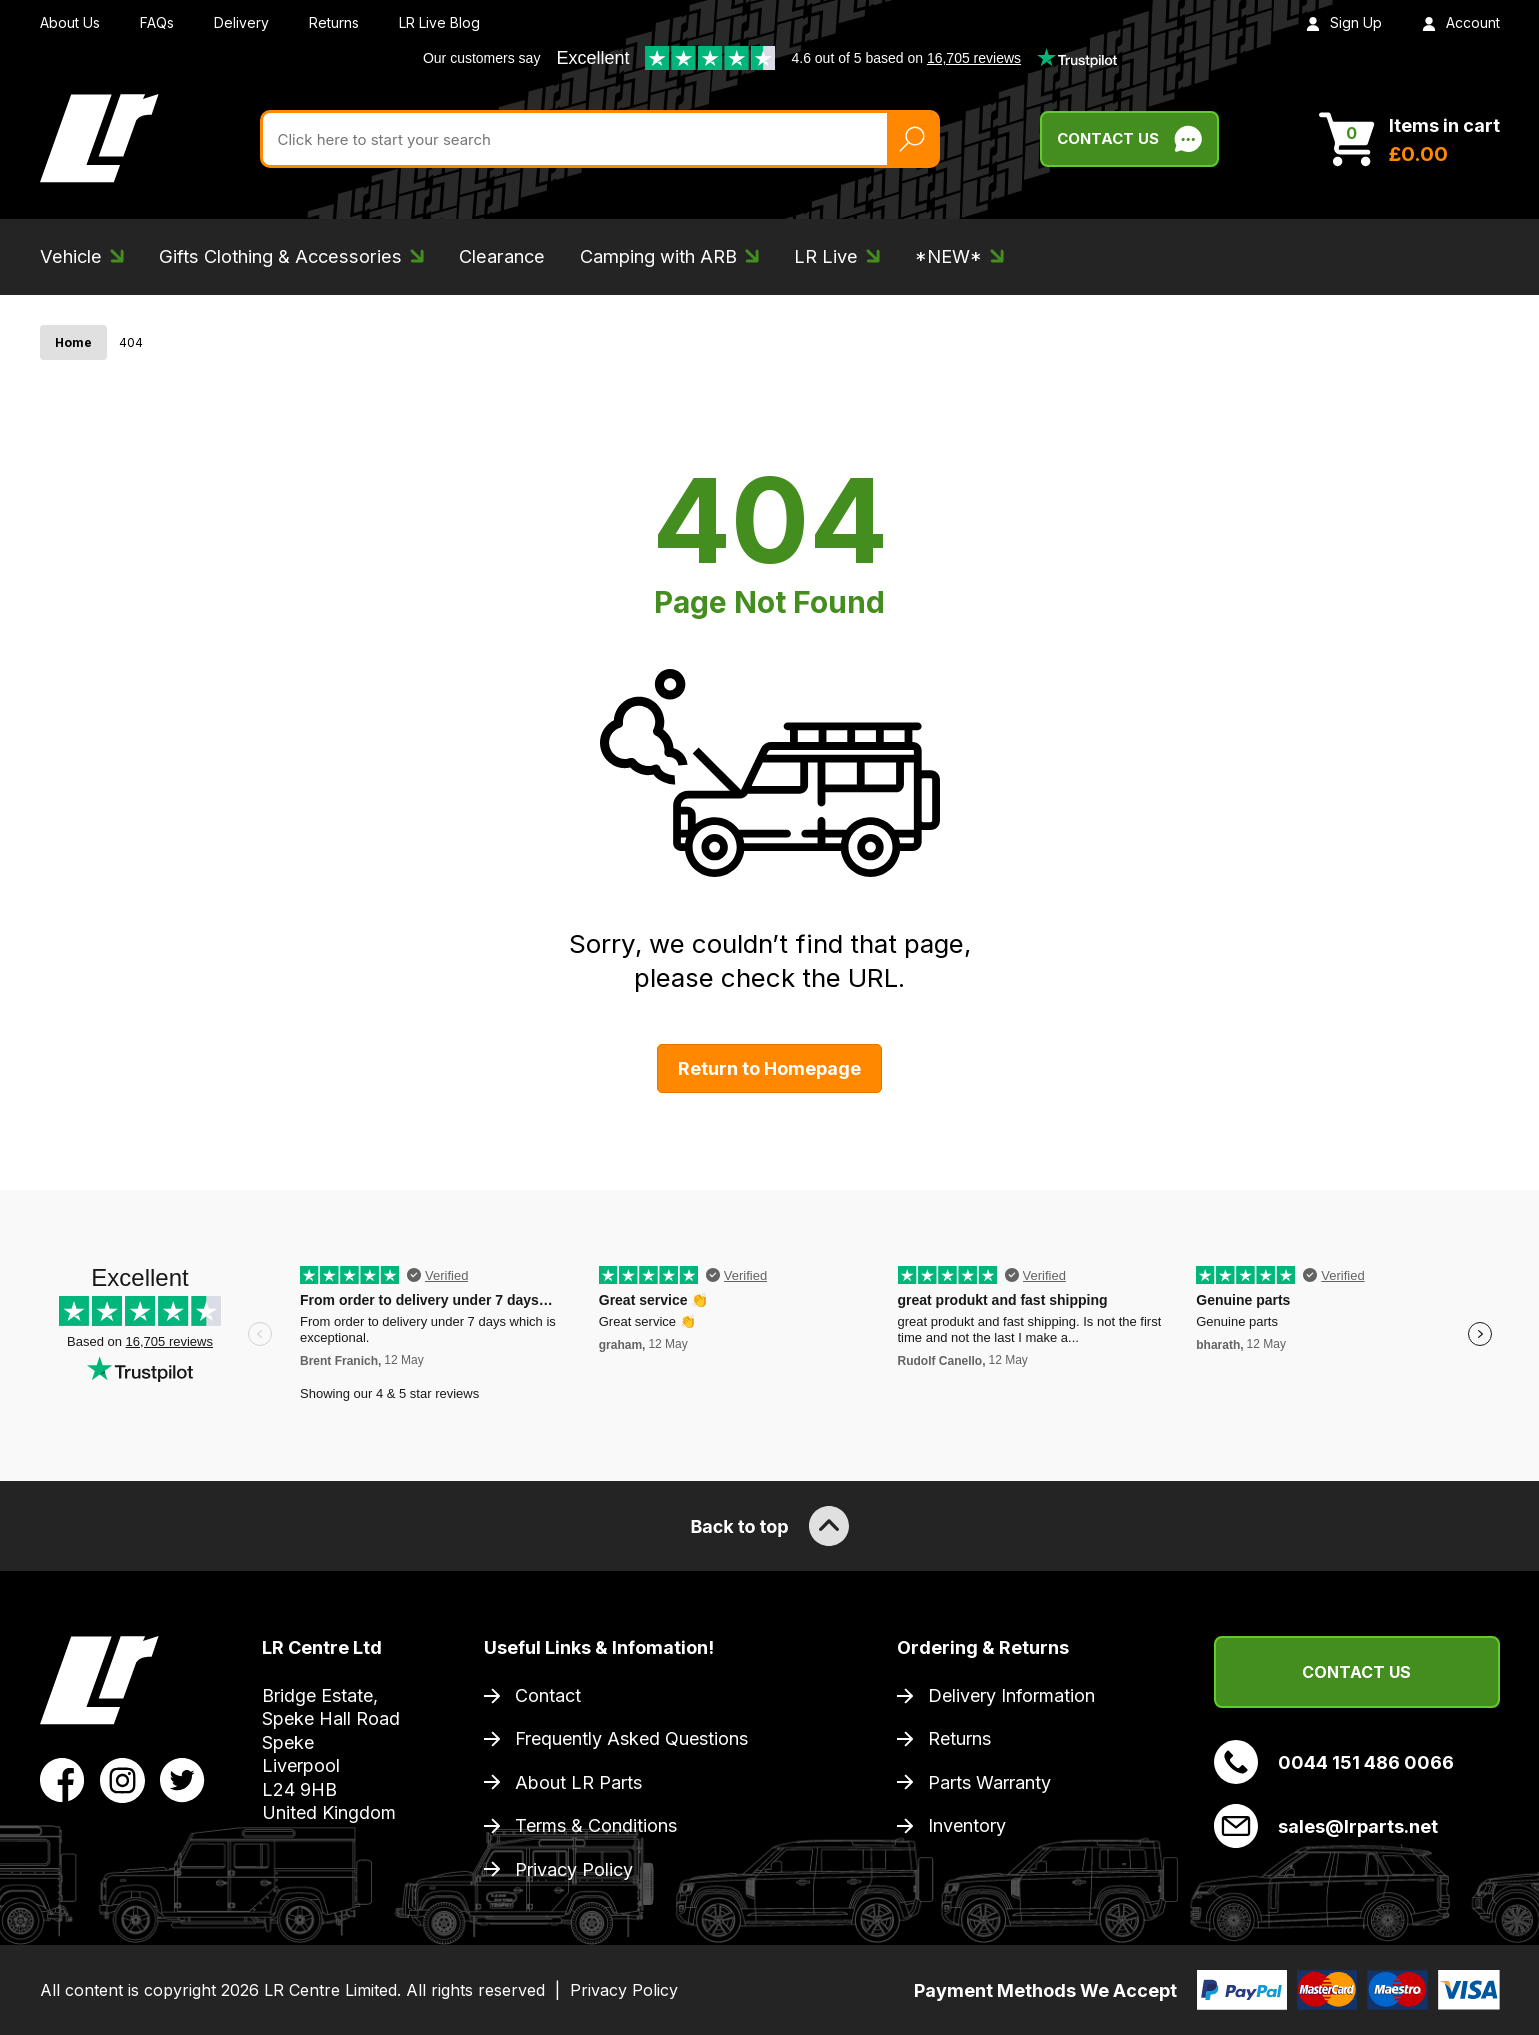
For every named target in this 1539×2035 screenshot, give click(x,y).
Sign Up (1344, 22)
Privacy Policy (574, 1869)
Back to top (769, 1526)
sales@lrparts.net (1326, 1826)
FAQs (157, 22)
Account (1461, 22)
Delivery (241, 22)
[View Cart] (1409, 139)
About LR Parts (578, 1782)
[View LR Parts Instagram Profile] (122, 1779)
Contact (548, 1695)
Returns (334, 22)
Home (73, 342)
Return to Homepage (769, 1068)
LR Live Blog (439, 22)
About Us (70, 22)
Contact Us (1356, 1672)
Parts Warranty (989, 1782)
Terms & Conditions (596, 1825)
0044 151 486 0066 (1334, 1762)
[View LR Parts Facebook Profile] (62, 1779)
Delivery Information (1011, 1695)
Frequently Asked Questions (631, 1738)
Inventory (967, 1825)
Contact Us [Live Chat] (1129, 139)
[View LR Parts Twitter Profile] (182, 1779)
